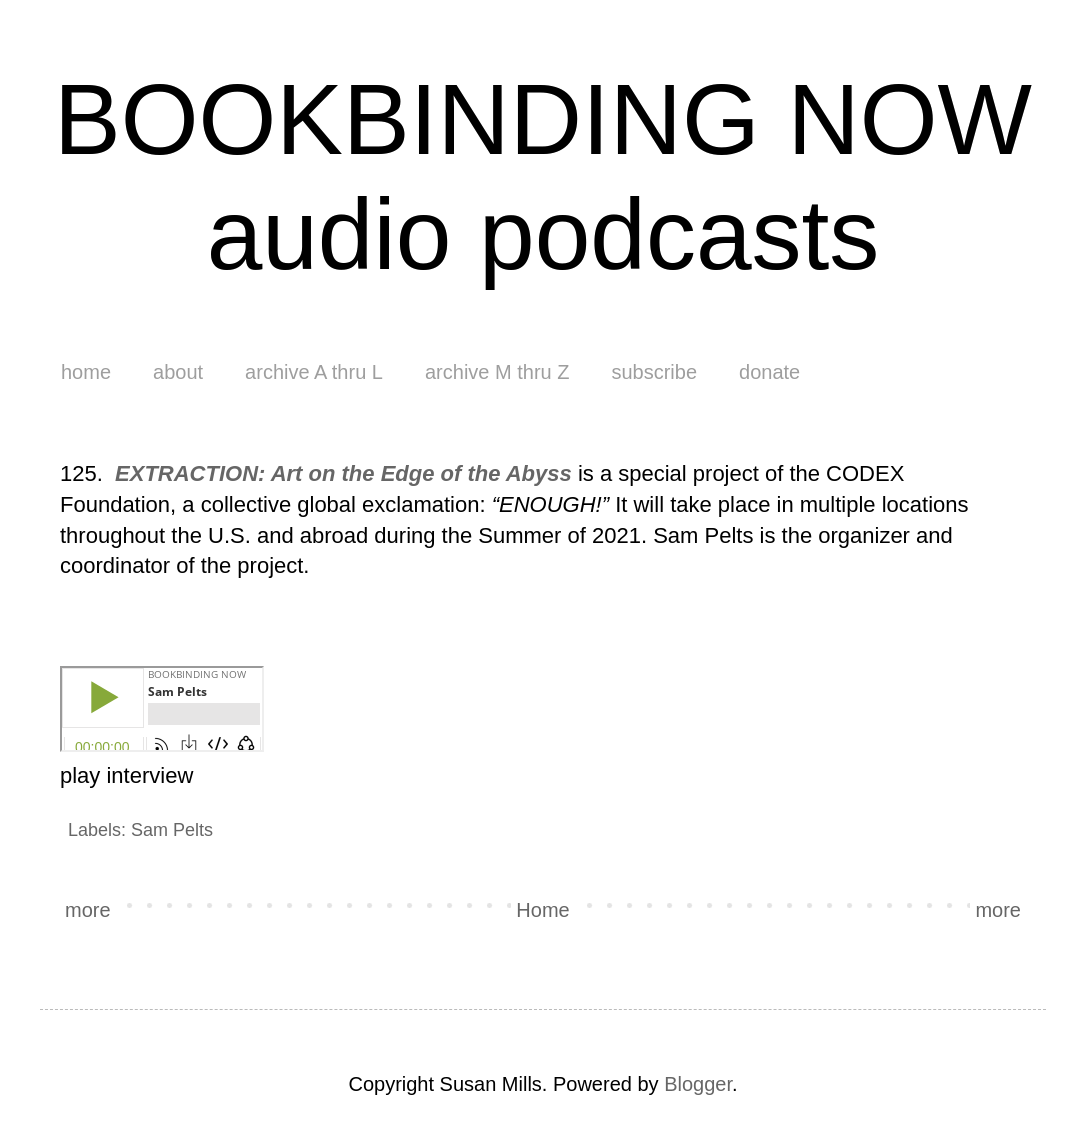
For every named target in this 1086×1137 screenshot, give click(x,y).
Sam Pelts (172, 830)
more (88, 910)
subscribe (654, 372)
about (178, 372)
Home (542, 910)
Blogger (698, 1084)
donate (769, 372)
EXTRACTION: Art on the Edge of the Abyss (343, 473)
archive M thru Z (497, 372)
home (86, 372)
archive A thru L (314, 372)
